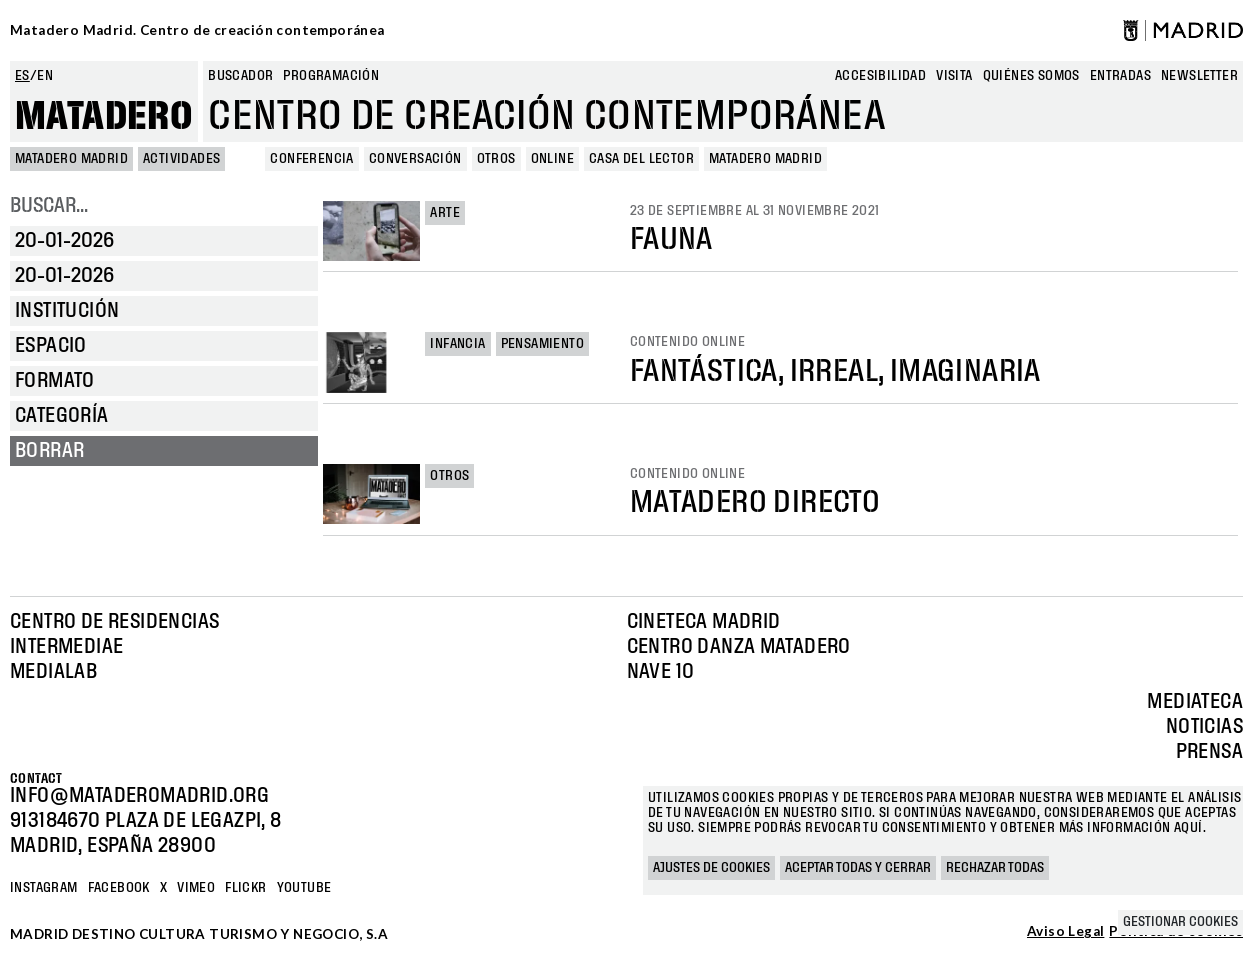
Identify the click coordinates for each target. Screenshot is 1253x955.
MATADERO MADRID (71, 159)
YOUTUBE (304, 888)
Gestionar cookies (1180, 922)
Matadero (104, 117)
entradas (1120, 76)
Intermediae (66, 647)
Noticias (1204, 727)
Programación (331, 76)
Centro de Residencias (114, 622)
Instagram (44, 888)
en (45, 76)
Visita (954, 76)
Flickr (245, 888)
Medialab (53, 672)
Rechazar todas (995, 868)
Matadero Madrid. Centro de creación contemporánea (197, 30)
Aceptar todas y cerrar (858, 868)
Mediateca (1195, 702)
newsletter (1199, 76)
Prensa (1209, 752)
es (22, 76)
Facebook (119, 888)
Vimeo (196, 888)
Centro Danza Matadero (739, 647)
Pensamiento (542, 344)
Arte (445, 213)
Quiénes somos (1031, 76)
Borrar (49, 451)
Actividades (181, 159)
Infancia (457, 344)
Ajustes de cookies (711, 868)
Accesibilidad (880, 76)
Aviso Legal (1065, 932)
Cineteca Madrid (704, 622)
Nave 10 (661, 672)
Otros (449, 476)
